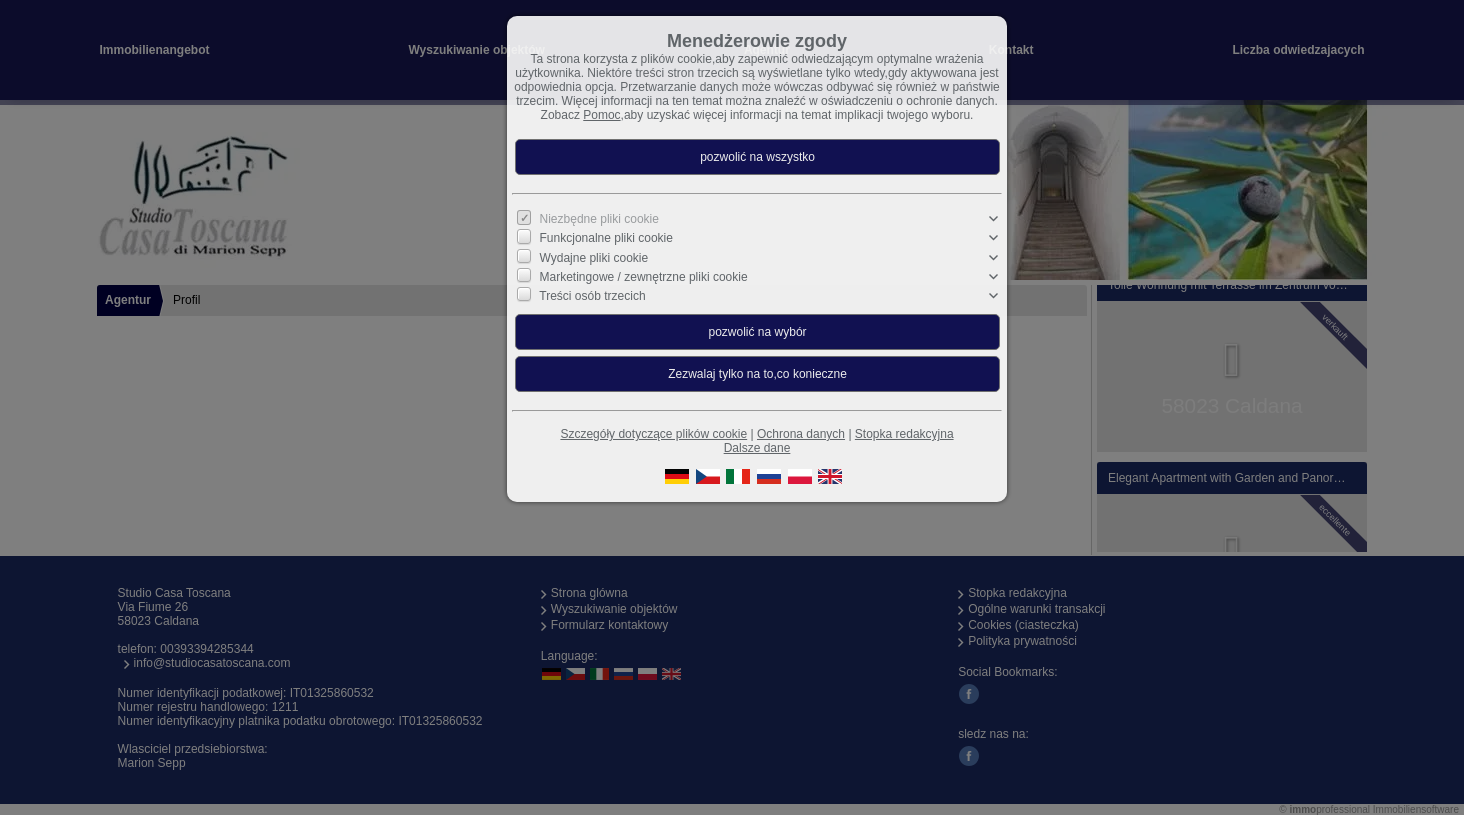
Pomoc (601, 115)
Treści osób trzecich (592, 296)
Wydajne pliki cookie (594, 257)
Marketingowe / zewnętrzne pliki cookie (644, 277)
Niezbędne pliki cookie (599, 219)
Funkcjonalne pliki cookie (606, 238)
